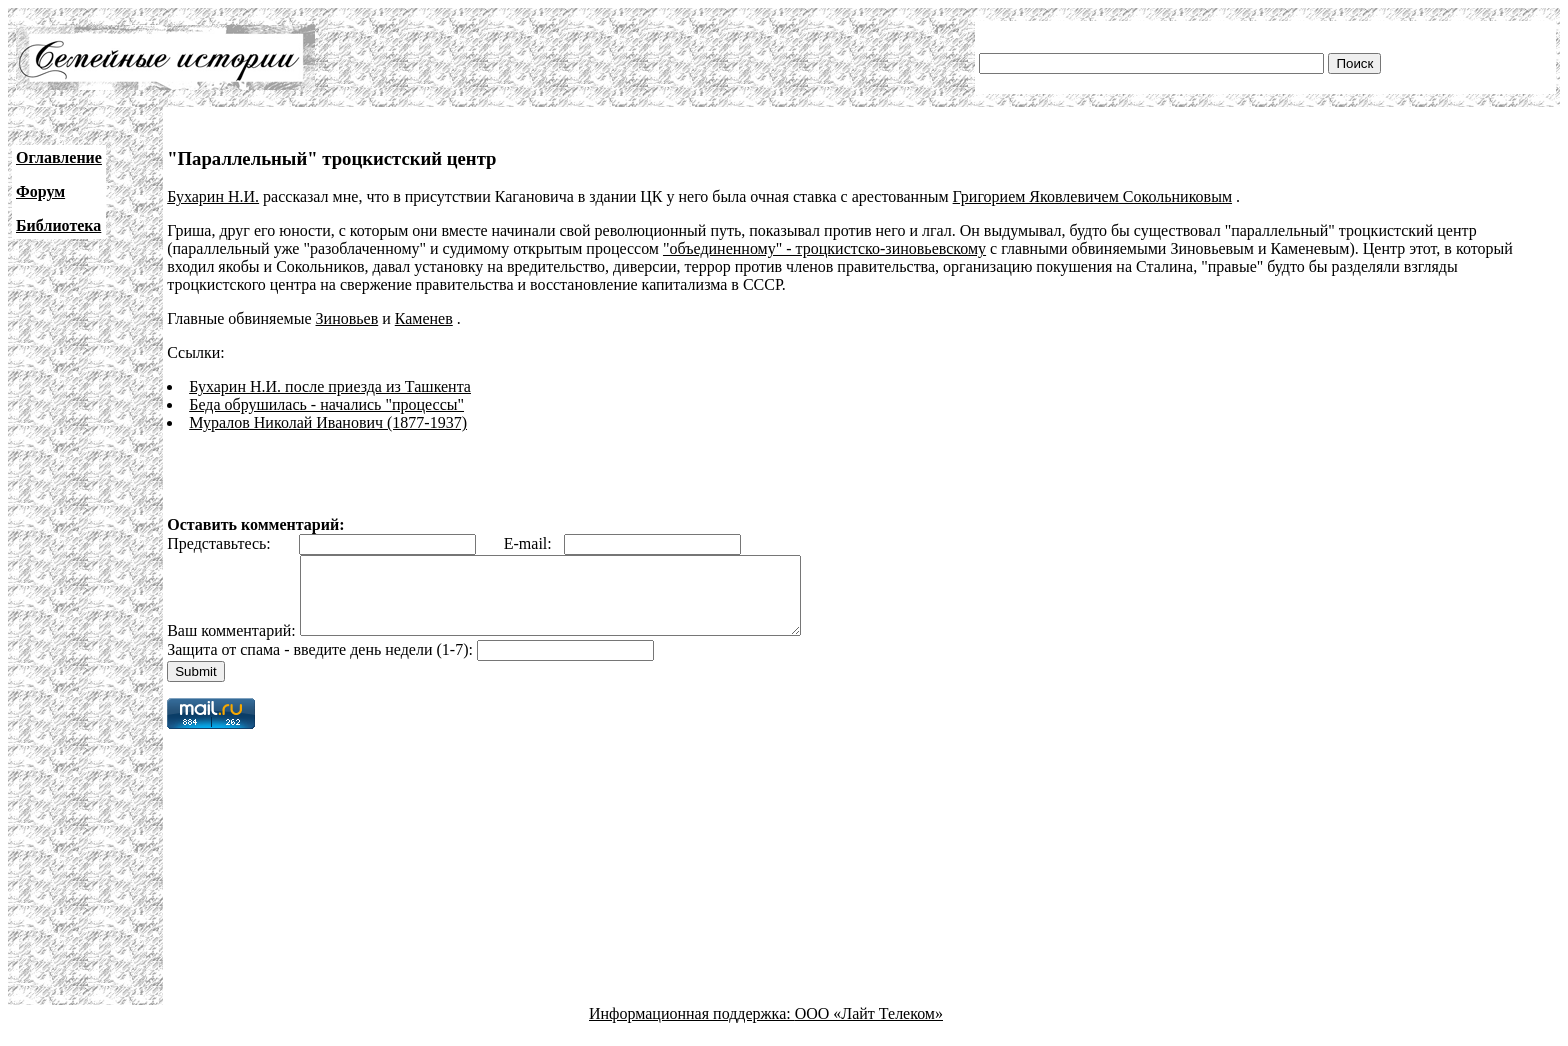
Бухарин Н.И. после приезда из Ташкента (330, 386)
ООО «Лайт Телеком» (869, 1028)
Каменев (424, 318)
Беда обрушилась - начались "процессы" (326, 404)
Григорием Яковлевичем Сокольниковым (1092, 196)
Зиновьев (347, 318)
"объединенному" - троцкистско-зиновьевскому (824, 248)
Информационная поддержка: (692, 1028)
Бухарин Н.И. (213, 196)
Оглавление (59, 157)
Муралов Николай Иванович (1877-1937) (328, 422)
